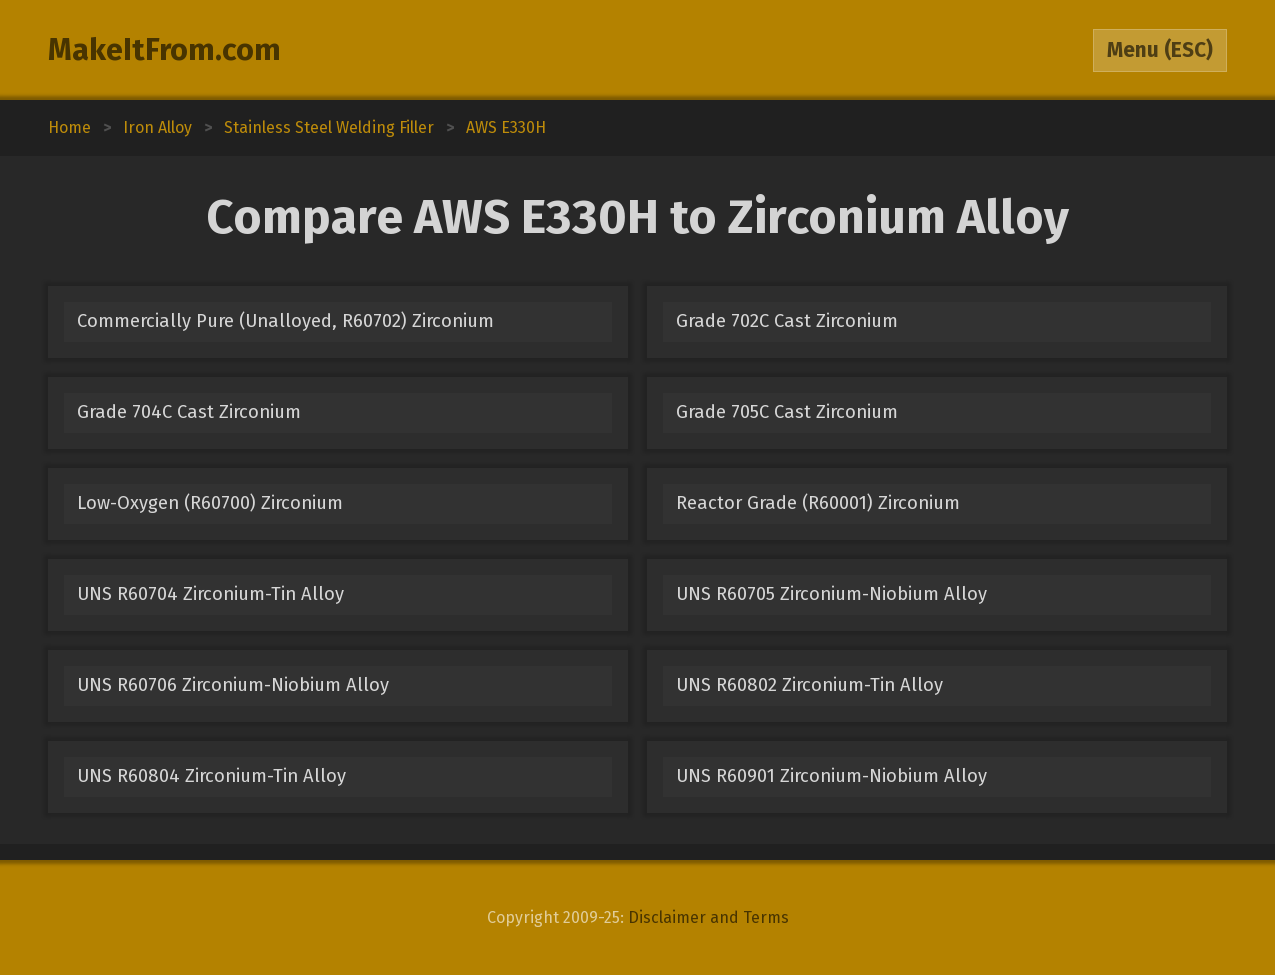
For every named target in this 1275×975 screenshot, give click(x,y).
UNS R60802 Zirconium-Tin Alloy (809, 685)
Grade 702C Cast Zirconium (787, 321)
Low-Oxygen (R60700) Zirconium (210, 503)
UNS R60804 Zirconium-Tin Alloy (211, 776)
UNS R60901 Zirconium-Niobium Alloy (831, 776)
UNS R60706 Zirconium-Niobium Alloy (233, 685)
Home (69, 127)
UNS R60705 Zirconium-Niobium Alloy (831, 594)
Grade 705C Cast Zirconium (787, 412)
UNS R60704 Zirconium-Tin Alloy (210, 594)
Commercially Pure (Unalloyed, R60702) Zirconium (285, 321)
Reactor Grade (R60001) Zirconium (818, 503)
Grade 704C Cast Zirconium (189, 412)
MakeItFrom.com (164, 50)
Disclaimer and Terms (708, 917)
